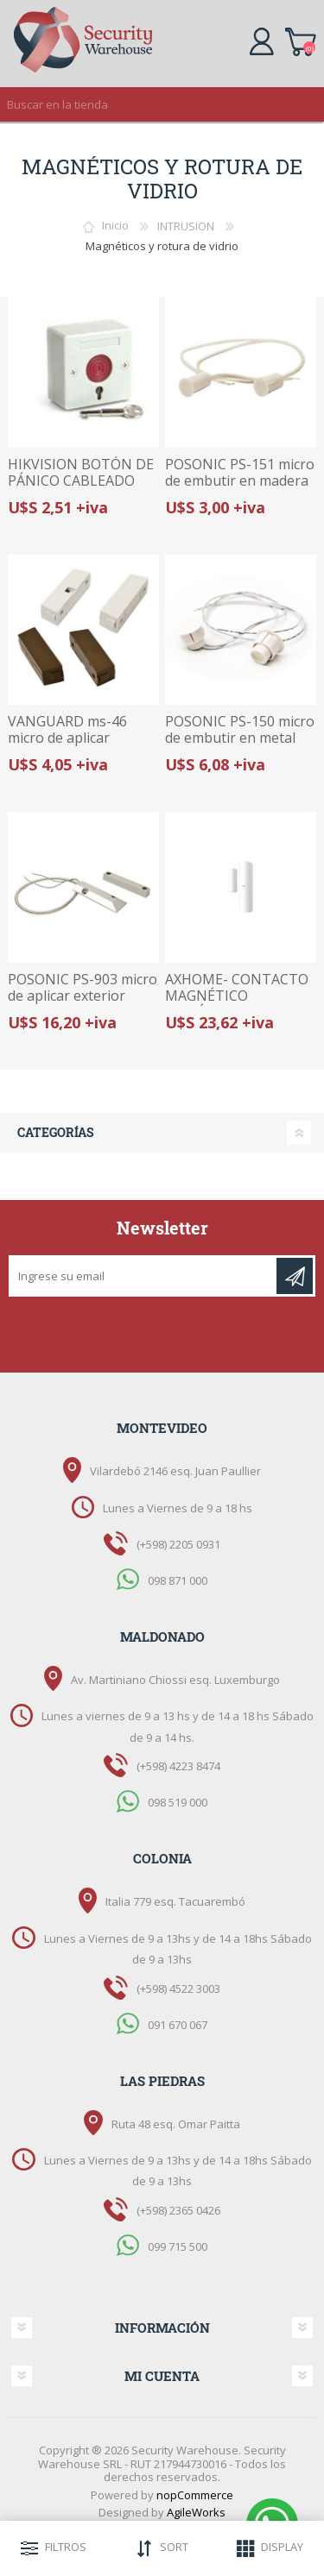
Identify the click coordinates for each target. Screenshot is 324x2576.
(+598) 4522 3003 (178, 1988)
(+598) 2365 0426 (178, 2210)
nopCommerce (194, 2495)
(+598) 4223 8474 (178, 1766)
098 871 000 (177, 1580)
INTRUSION (185, 226)
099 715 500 (177, 2245)
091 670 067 (177, 2024)
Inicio (115, 226)
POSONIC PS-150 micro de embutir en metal (239, 729)
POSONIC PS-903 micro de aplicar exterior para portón (82, 996)
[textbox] (144, 104)
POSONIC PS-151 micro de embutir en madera (239, 472)
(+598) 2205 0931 (178, 1544)
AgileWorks (196, 2512)
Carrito (300, 39)
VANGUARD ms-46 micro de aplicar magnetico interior (68, 738)
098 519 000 (177, 1802)
